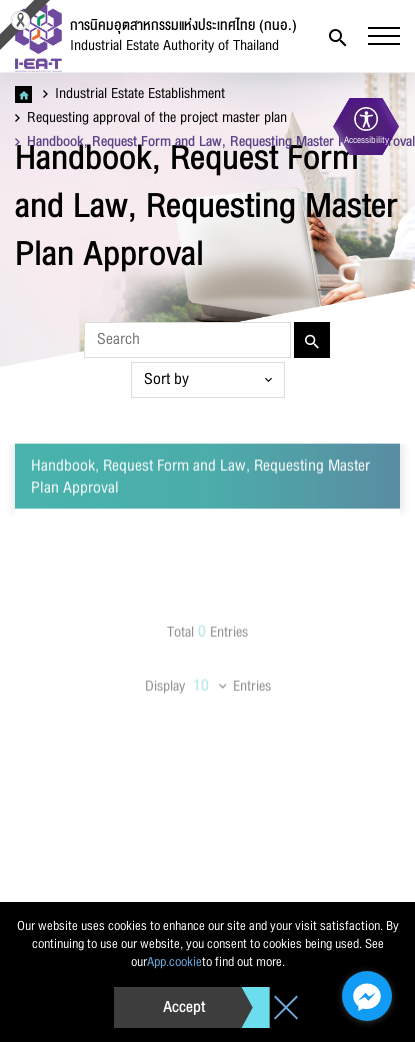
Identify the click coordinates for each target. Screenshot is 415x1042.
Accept (184, 1007)
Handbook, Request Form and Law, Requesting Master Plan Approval (215, 142)
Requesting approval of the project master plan (151, 118)
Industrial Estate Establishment (134, 94)
